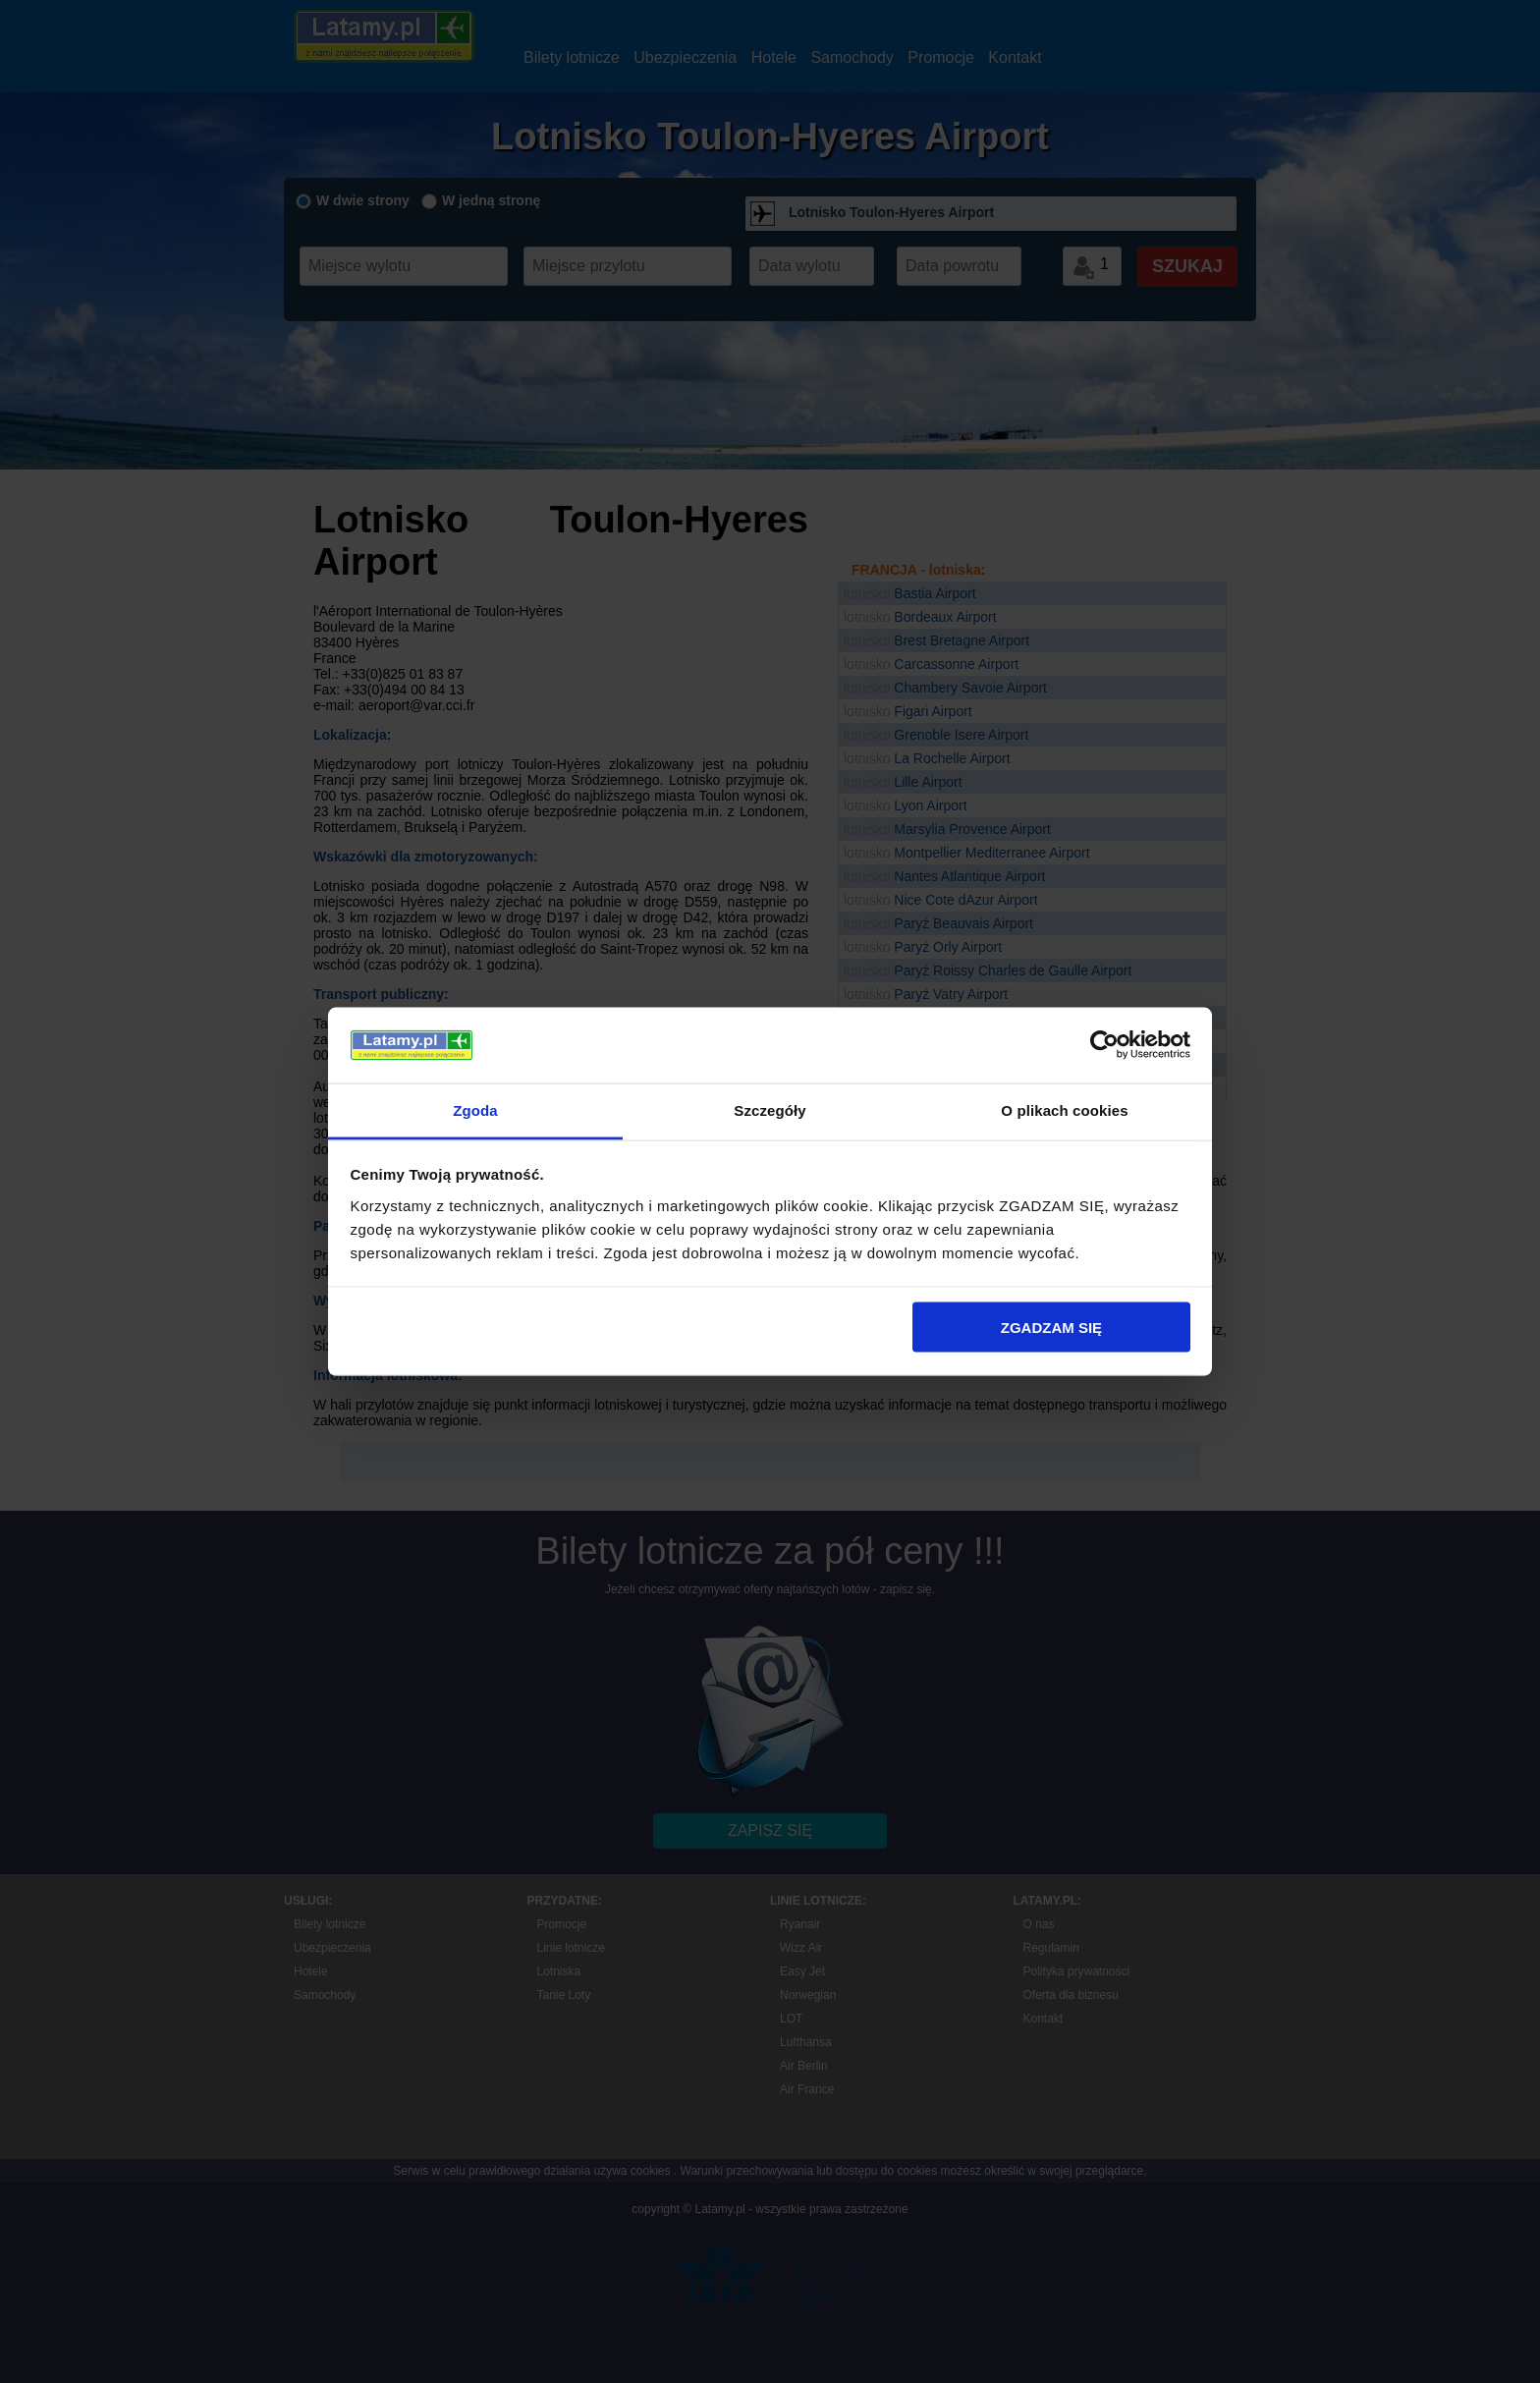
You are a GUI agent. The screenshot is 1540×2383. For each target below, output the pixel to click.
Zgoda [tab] (475, 1109)
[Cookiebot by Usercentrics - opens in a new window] (1104, 1045)
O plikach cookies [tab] (1064, 1109)
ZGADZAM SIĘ (1051, 1327)
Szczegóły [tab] (769, 1109)
